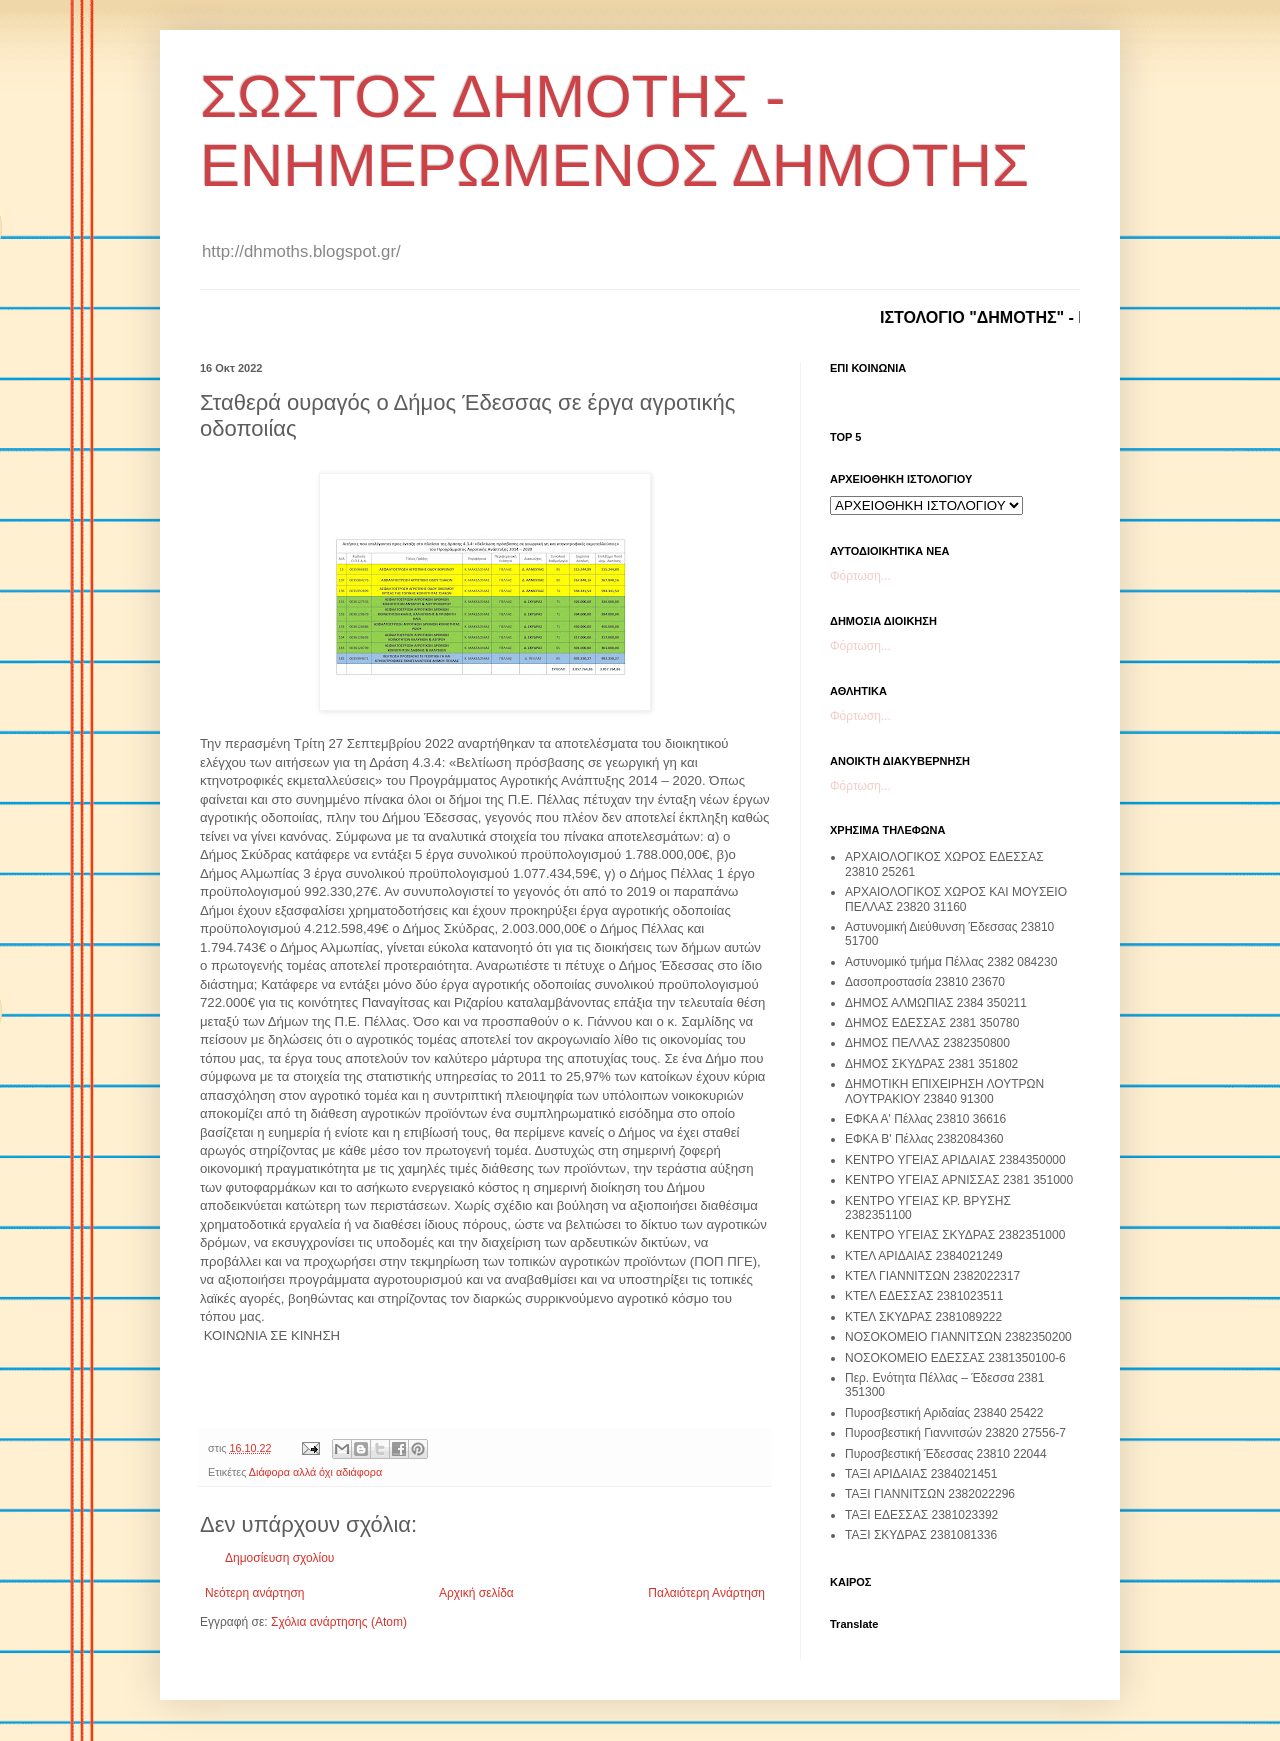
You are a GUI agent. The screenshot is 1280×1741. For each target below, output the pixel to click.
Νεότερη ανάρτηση (254, 1593)
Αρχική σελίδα (476, 1593)
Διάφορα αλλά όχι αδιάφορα (315, 1472)
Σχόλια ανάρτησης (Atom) (339, 1622)
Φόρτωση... (860, 576)
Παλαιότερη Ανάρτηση (706, 1593)
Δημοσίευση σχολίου (279, 1558)
